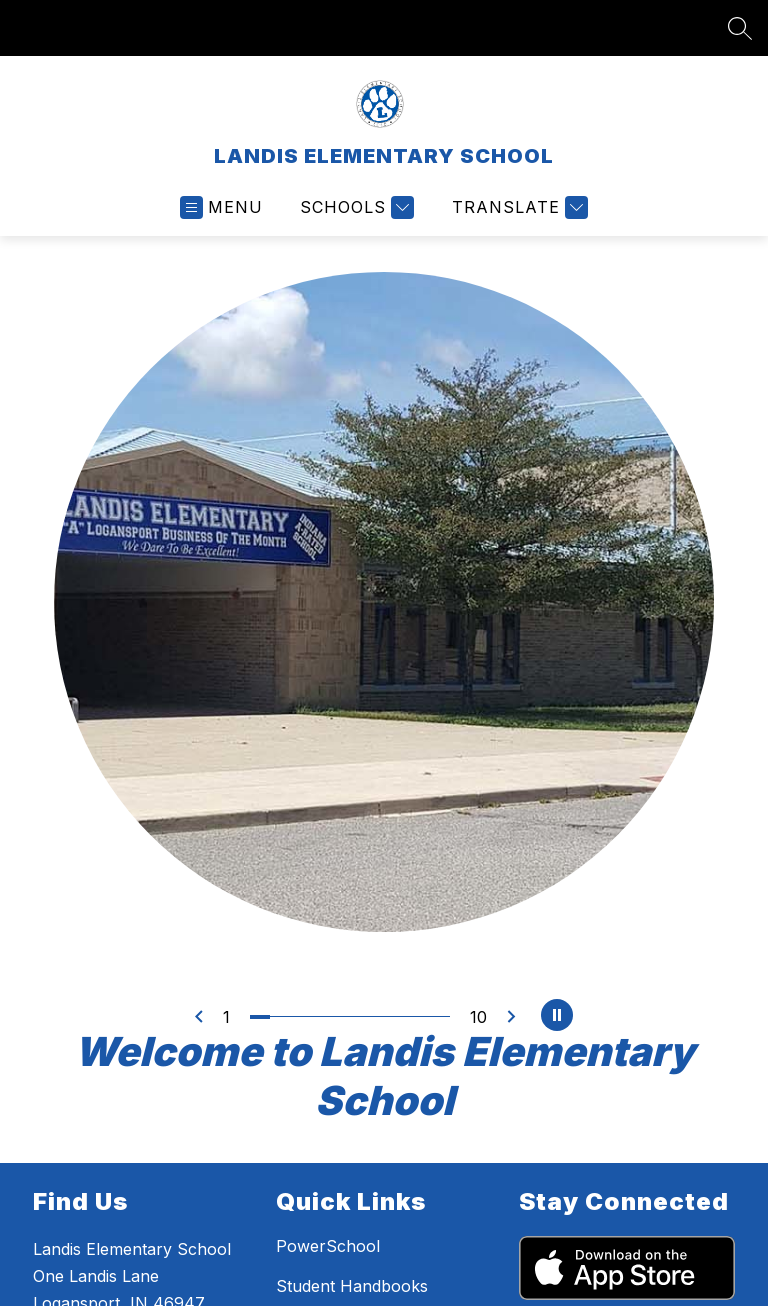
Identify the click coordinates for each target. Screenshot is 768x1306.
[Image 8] (400, 1017)
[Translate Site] (517, 207)
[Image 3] (300, 1017)
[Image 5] (340, 1017)
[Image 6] (360, 1017)
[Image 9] (420, 1017)
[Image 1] (260, 1017)
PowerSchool (335, 1246)
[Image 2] (280, 1017)
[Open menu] (221, 207)
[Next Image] (511, 1017)
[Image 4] (320, 1017)
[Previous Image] (199, 1017)
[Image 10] (440, 1017)
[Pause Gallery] (557, 1017)
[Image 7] (380, 1017)
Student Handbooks (362, 1286)
